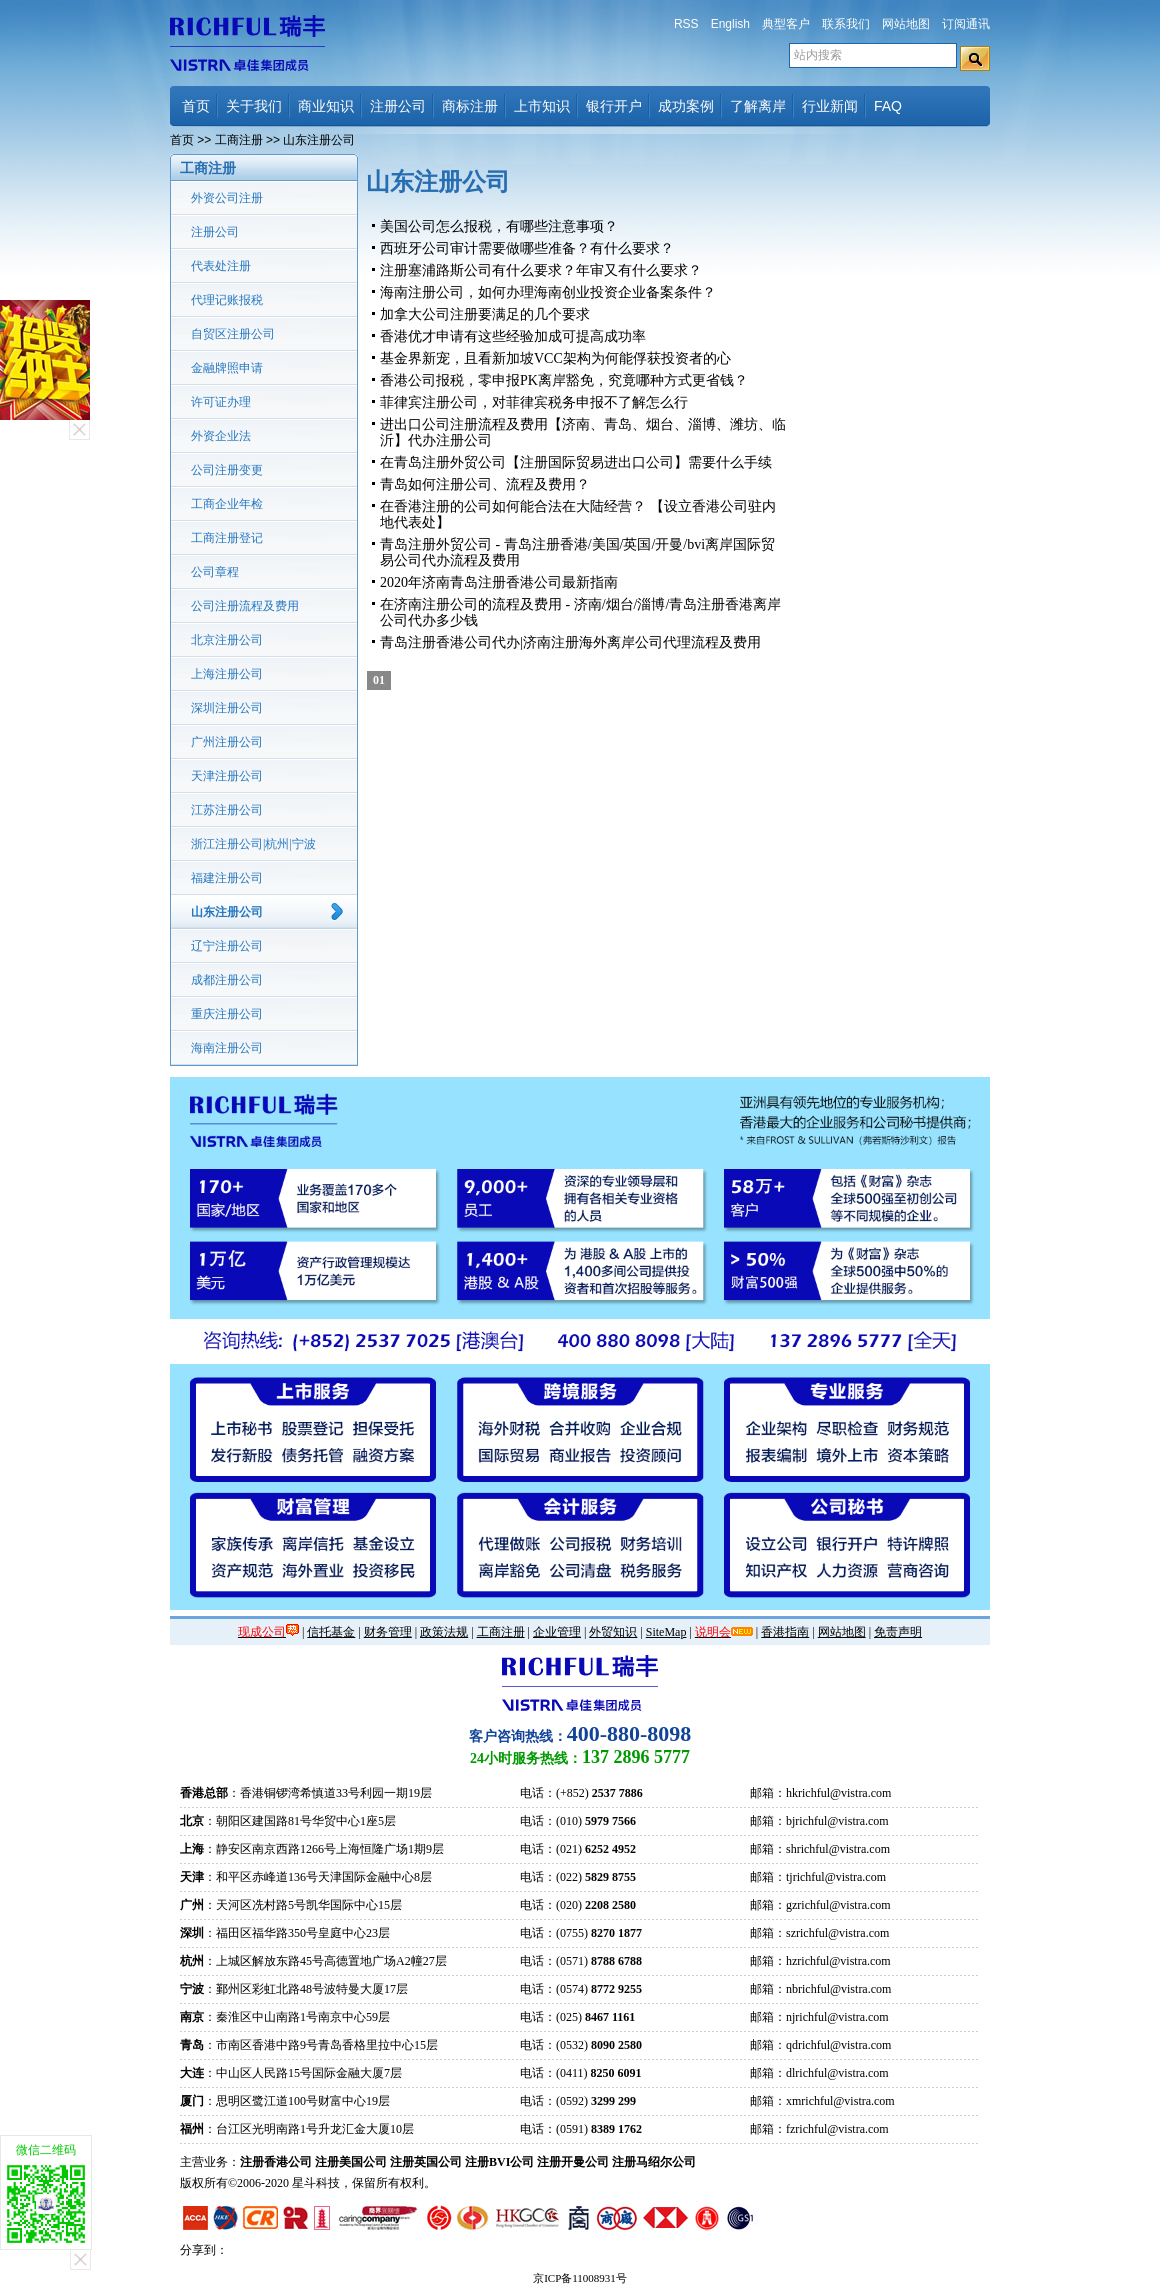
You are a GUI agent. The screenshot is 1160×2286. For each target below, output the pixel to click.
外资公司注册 (227, 198)
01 (379, 680)
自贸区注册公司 (233, 334)
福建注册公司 (227, 878)
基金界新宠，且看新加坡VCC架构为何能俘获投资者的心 (555, 358)
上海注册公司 (227, 674)
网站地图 (906, 24)
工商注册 (239, 140)
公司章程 (215, 572)
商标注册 (470, 106)
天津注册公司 (227, 776)
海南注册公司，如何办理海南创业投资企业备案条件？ (548, 292)
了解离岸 (758, 106)
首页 (196, 106)
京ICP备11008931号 (580, 2278)
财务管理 (388, 1632)
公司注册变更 (227, 470)
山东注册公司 (227, 912)
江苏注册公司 (227, 810)
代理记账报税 (227, 300)
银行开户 (614, 106)
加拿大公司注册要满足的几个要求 (485, 314)
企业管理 (557, 1632)
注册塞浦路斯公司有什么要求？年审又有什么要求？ (541, 270)
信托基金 (331, 1632)
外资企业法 (221, 436)
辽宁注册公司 (227, 946)
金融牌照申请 (227, 368)
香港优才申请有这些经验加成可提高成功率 (513, 336)
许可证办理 (221, 402)
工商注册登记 (227, 538)
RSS (686, 24)
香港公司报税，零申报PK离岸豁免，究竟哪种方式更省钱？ (564, 380)
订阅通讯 (966, 24)
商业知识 (326, 106)
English (730, 24)
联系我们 (846, 24)
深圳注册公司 (227, 708)
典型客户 (786, 24)
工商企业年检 (227, 504)
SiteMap (666, 1632)
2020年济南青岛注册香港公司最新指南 (499, 582)
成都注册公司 (227, 980)
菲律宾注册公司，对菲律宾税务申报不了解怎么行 (534, 402)
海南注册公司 (227, 1048)
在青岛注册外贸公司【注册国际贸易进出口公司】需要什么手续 (576, 462)
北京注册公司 (227, 640)
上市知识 (542, 106)
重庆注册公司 (227, 1014)
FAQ (888, 106)
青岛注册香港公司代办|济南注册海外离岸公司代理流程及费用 (570, 642)
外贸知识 (613, 1632)
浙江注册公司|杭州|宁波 (253, 844)
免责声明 (898, 1632)
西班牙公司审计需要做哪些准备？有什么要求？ (527, 248)
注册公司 (398, 106)
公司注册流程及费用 (245, 606)
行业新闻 (830, 106)
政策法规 (444, 1632)
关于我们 (254, 106)
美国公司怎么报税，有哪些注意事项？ (499, 226)
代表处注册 (221, 266)
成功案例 (686, 106)
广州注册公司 (227, 742)
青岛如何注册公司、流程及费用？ (485, 484)
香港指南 (785, 1632)
